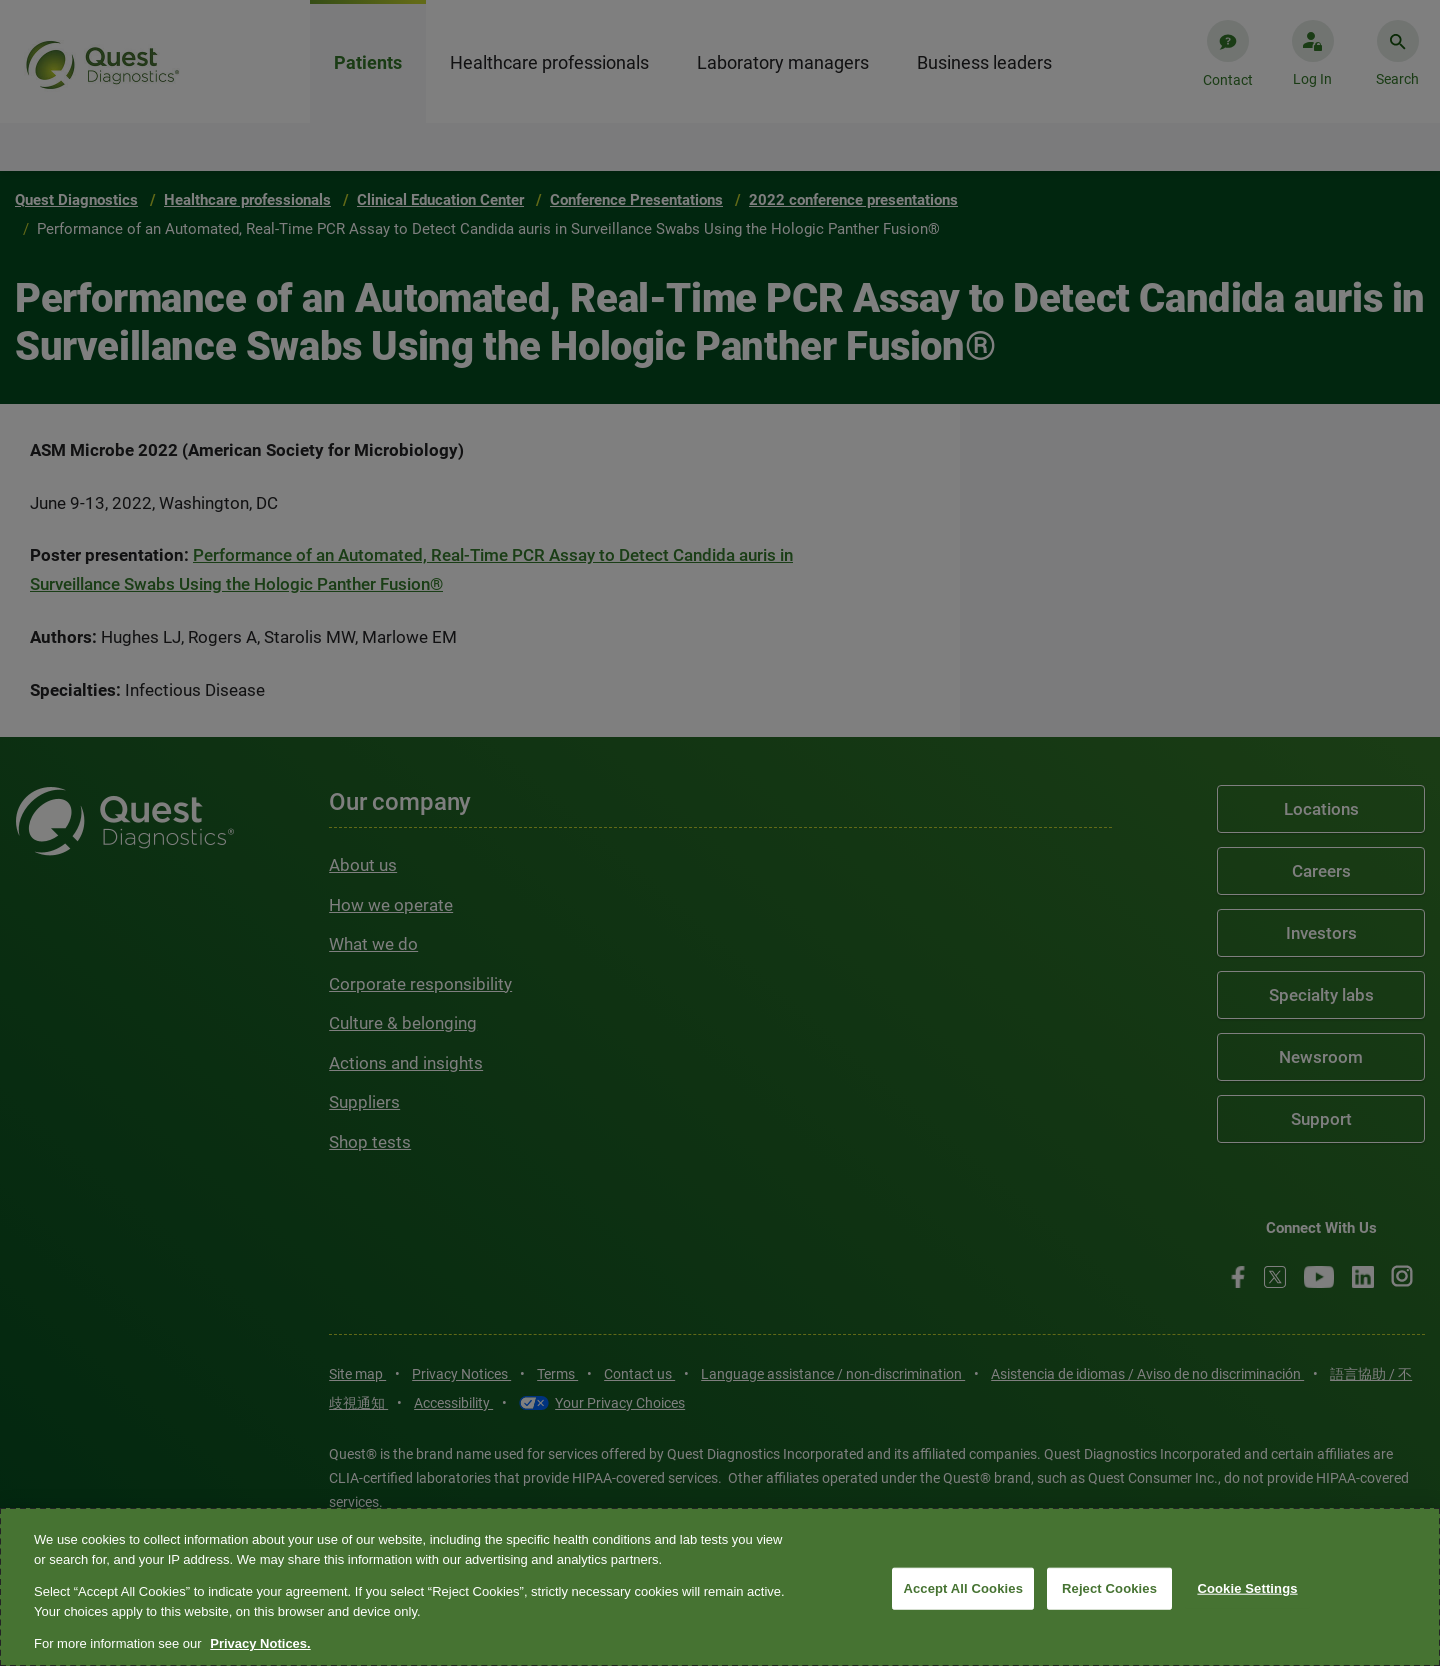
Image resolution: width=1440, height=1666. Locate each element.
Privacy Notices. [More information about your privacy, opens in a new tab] (260, 1643)
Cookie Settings (1247, 1588)
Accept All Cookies (963, 1588)
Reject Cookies (1109, 1588)
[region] (720, 1587)
